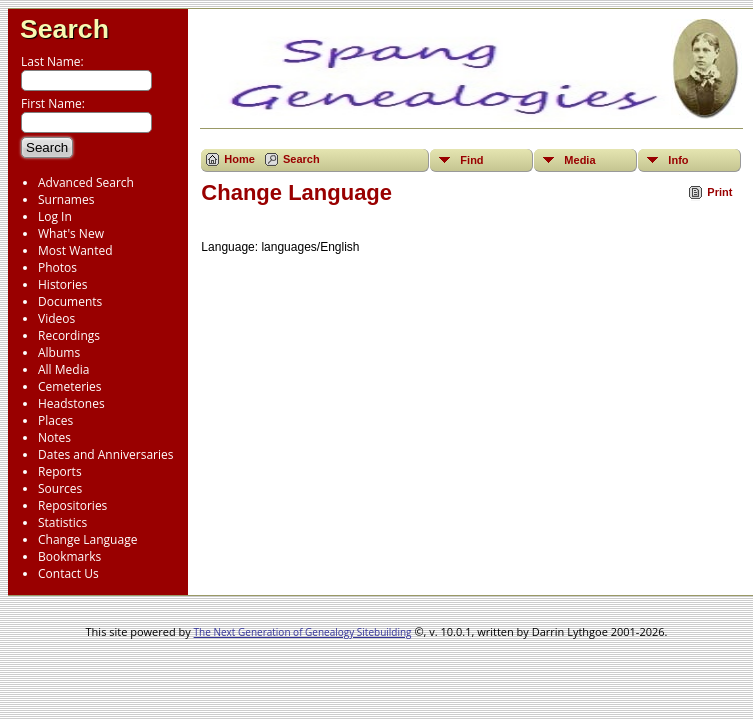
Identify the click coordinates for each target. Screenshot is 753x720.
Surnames (66, 199)
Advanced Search (86, 182)
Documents (70, 301)
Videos (56, 318)
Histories (62, 284)
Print (719, 192)
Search (64, 29)
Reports (60, 471)
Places (55, 420)
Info (678, 160)
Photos (57, 267)
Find (471, 160)
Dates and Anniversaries (105, 454)
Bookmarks (69, 556)
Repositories (72, 505)
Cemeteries (70, 386)
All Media (63, 369)
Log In (55, 216)
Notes (54, 437)
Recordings (69, 335)
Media (579, 160)
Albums (59, 352)
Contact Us (68, 573)
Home (239, 159)
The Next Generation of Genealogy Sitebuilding (303, 632)
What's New (71, 233)
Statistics (62, 522)
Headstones (71, 403)
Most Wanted (75, 250)
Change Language (87, 539)
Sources (60, 488)
